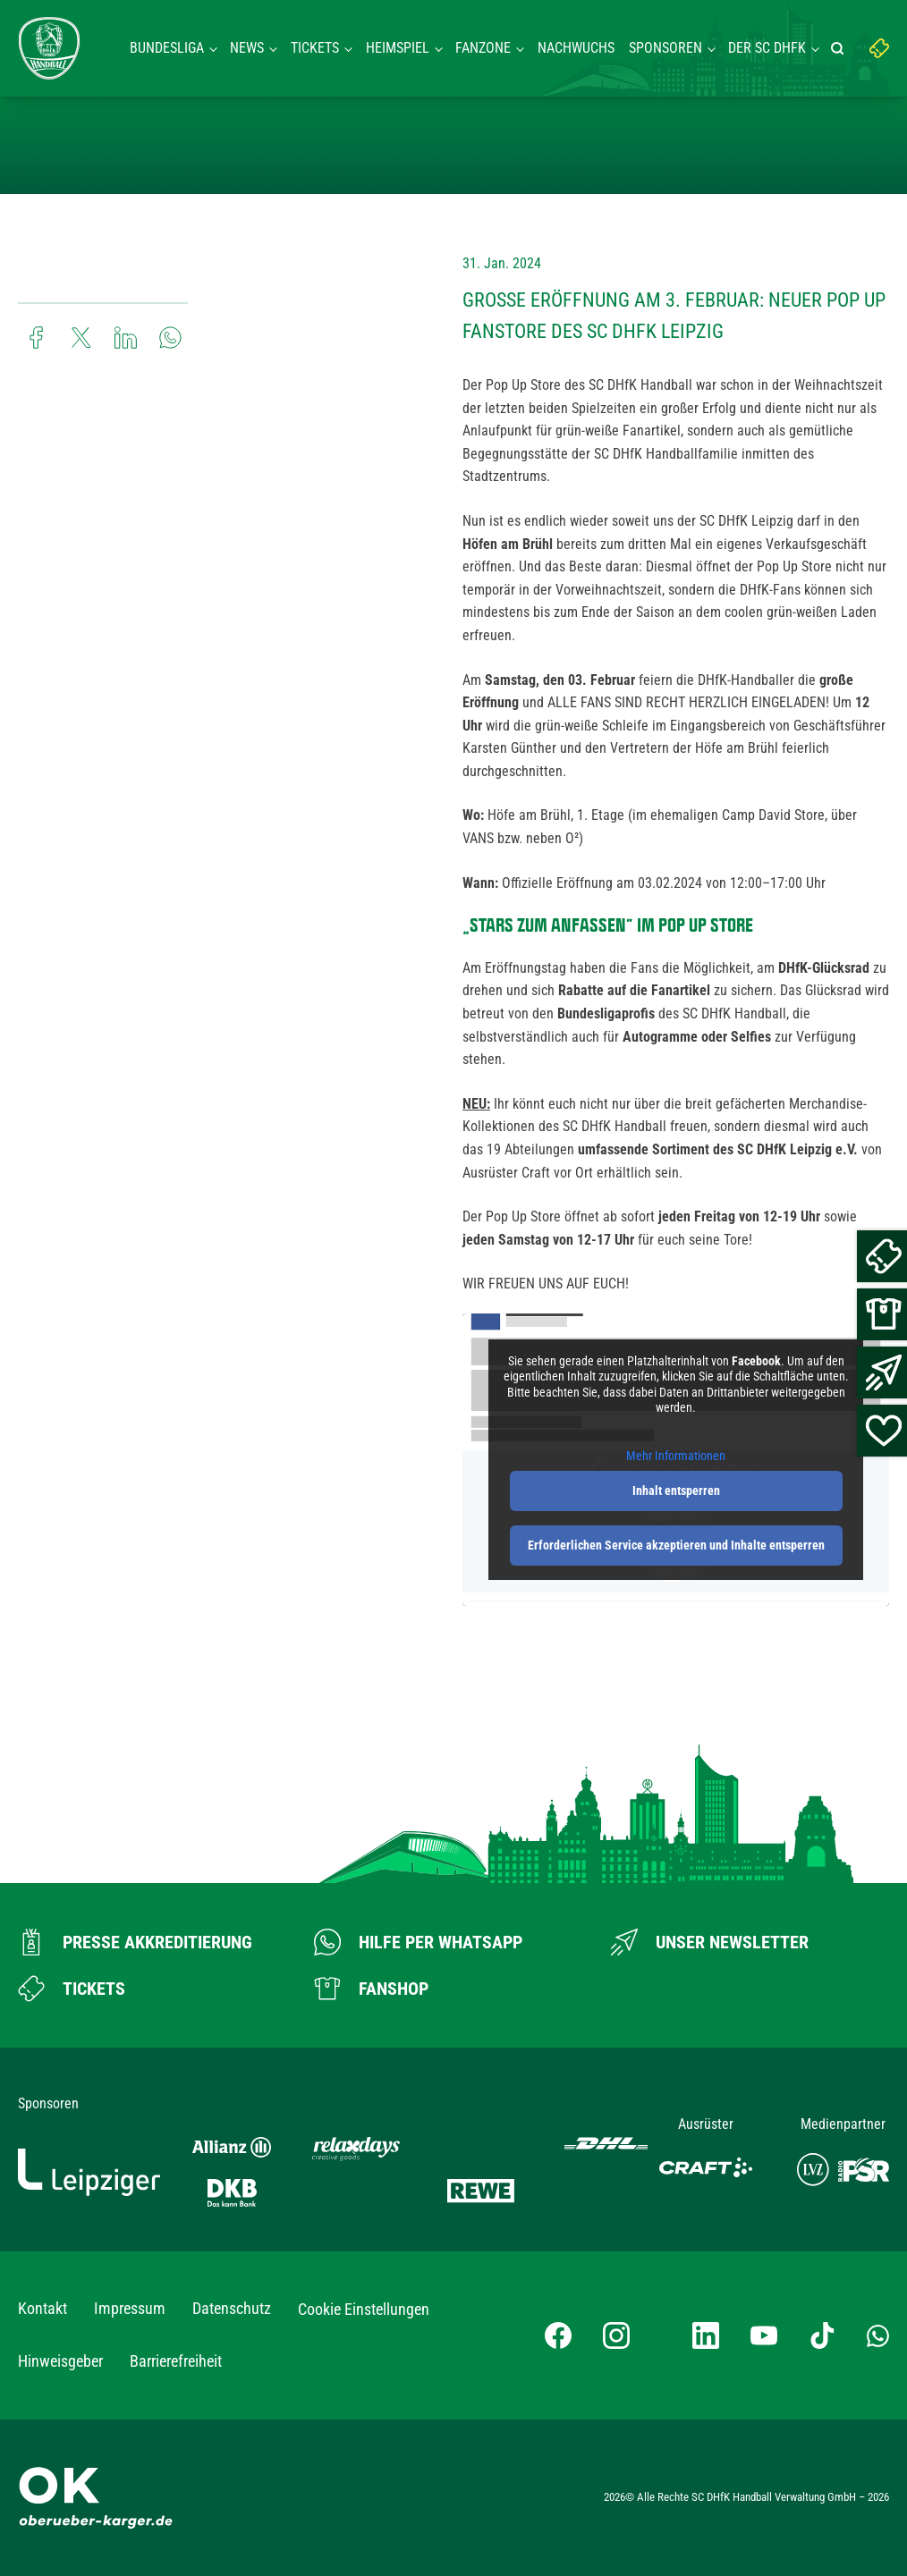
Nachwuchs (576, 47)
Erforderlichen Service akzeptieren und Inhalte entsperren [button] (676, 1545)
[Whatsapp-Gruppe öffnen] (878, 2335)
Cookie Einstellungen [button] (363, 2309)
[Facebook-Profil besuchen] (558, 2335)
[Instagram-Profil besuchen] (616, 2335)
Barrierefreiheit (176, 2361)
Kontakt (42, 2308)
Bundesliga (167, 47)
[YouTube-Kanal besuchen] (763, 2335)
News (247, 47)
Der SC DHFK (767, 47)
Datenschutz (231, 2308)
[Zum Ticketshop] (71, 1988)
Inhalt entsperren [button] (676, 1490)
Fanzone (483, 47)
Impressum (129, 2308)
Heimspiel (397, 47)
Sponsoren (665, 47)
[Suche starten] (840, 48)
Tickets (315, 47)
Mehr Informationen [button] (675, 1455)
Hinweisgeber (60, 2361)
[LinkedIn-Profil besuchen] (705, 2335)
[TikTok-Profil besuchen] (822, 2335)
